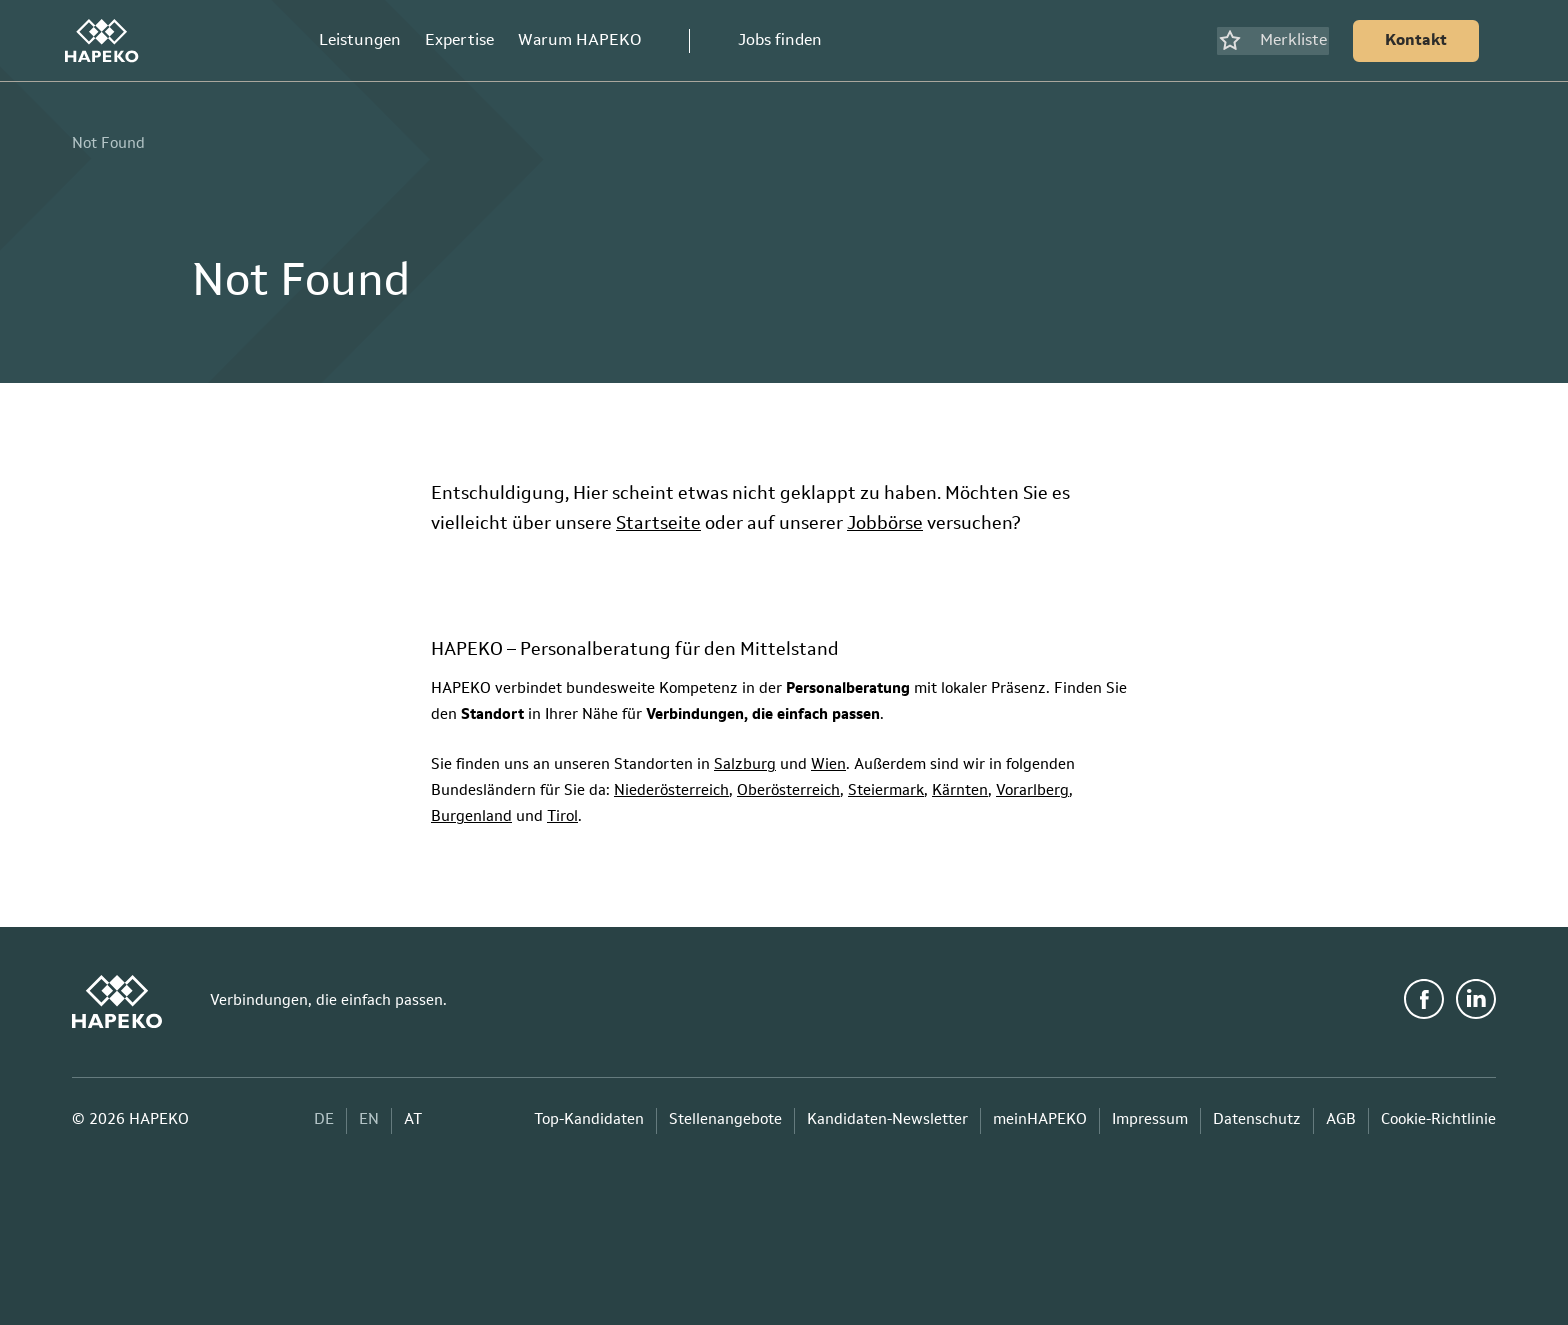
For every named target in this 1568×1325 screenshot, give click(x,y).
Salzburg (745, 758)
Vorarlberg (1032, 784)
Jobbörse (885, 517)
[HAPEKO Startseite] (108, 37)
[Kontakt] (1409, 37)
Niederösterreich (671, 784)
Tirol (562, 810)
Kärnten (960, 784)
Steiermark (886, 784)
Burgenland (471, 810)
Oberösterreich (788, 784)
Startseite (658, 517)
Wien (828, 758)
